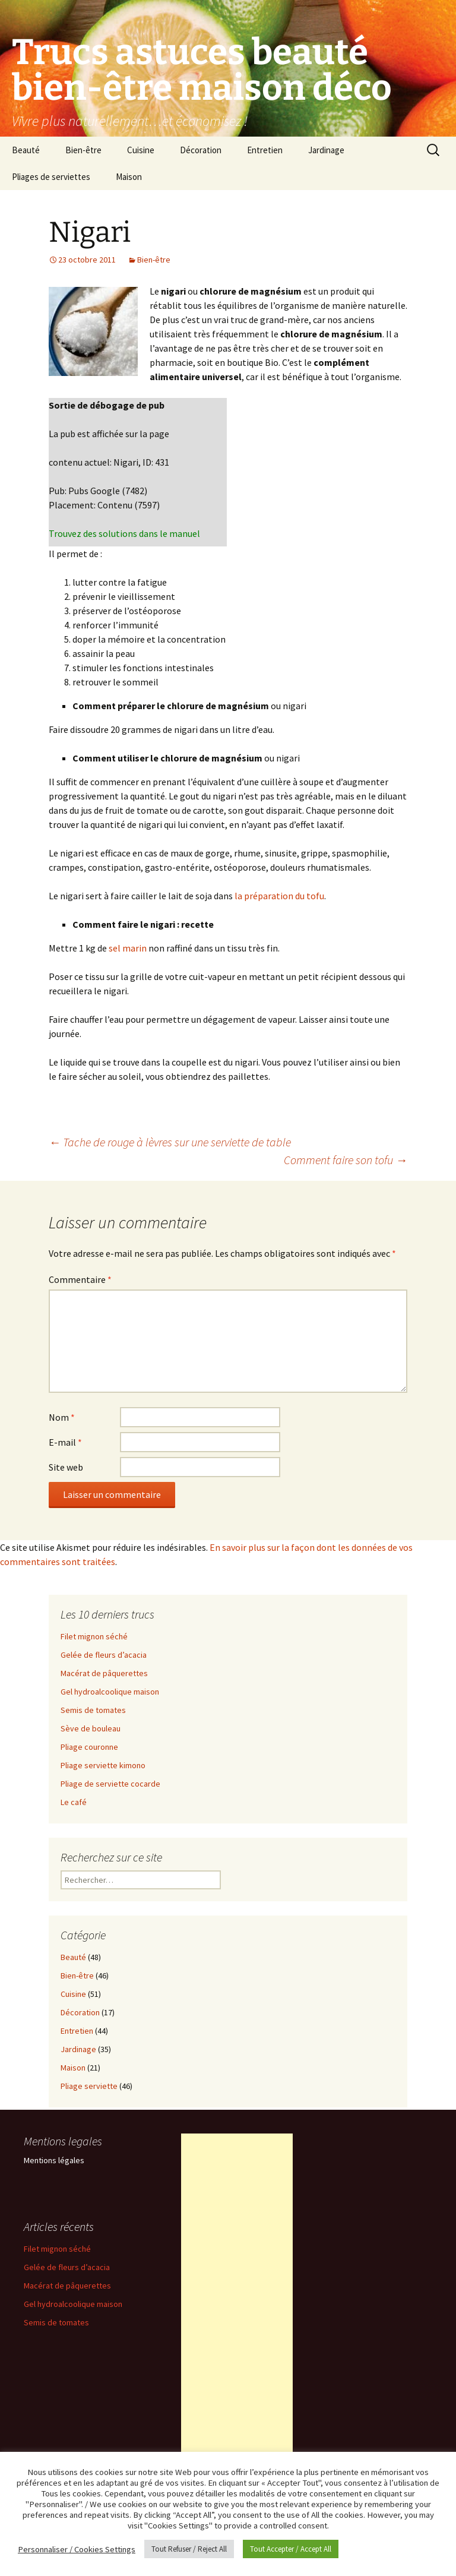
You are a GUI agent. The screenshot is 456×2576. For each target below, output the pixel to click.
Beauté (26, 150)
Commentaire (80, 1279)
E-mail (65, 1442)
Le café (74, 1802)
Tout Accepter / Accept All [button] (290, 2549)
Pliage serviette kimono (103, 1765)
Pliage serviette (89, 2086)
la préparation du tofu (279, 896)
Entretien (265, 150)
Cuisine (140, 150)
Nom (62, 1417)
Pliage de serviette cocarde (110, 1783)
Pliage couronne (89, 1746)
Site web (66, 1467)
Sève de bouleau (91, 1728)
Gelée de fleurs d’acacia (104, 1654)
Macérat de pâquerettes (104, 1673)
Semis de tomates (93, 1710)
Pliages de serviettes (51, 176)
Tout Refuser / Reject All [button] (189, 2549)
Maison (129, 176)
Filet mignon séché (94, 1636)
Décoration (200, 150)
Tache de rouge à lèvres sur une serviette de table (170, 1141)
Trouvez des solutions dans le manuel (124, 533)
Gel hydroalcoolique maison (110, 1691)
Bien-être (83, 150)
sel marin (128, 948)
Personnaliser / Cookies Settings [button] (76, 2549)
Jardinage (326, 150)
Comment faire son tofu (345, 1159)
